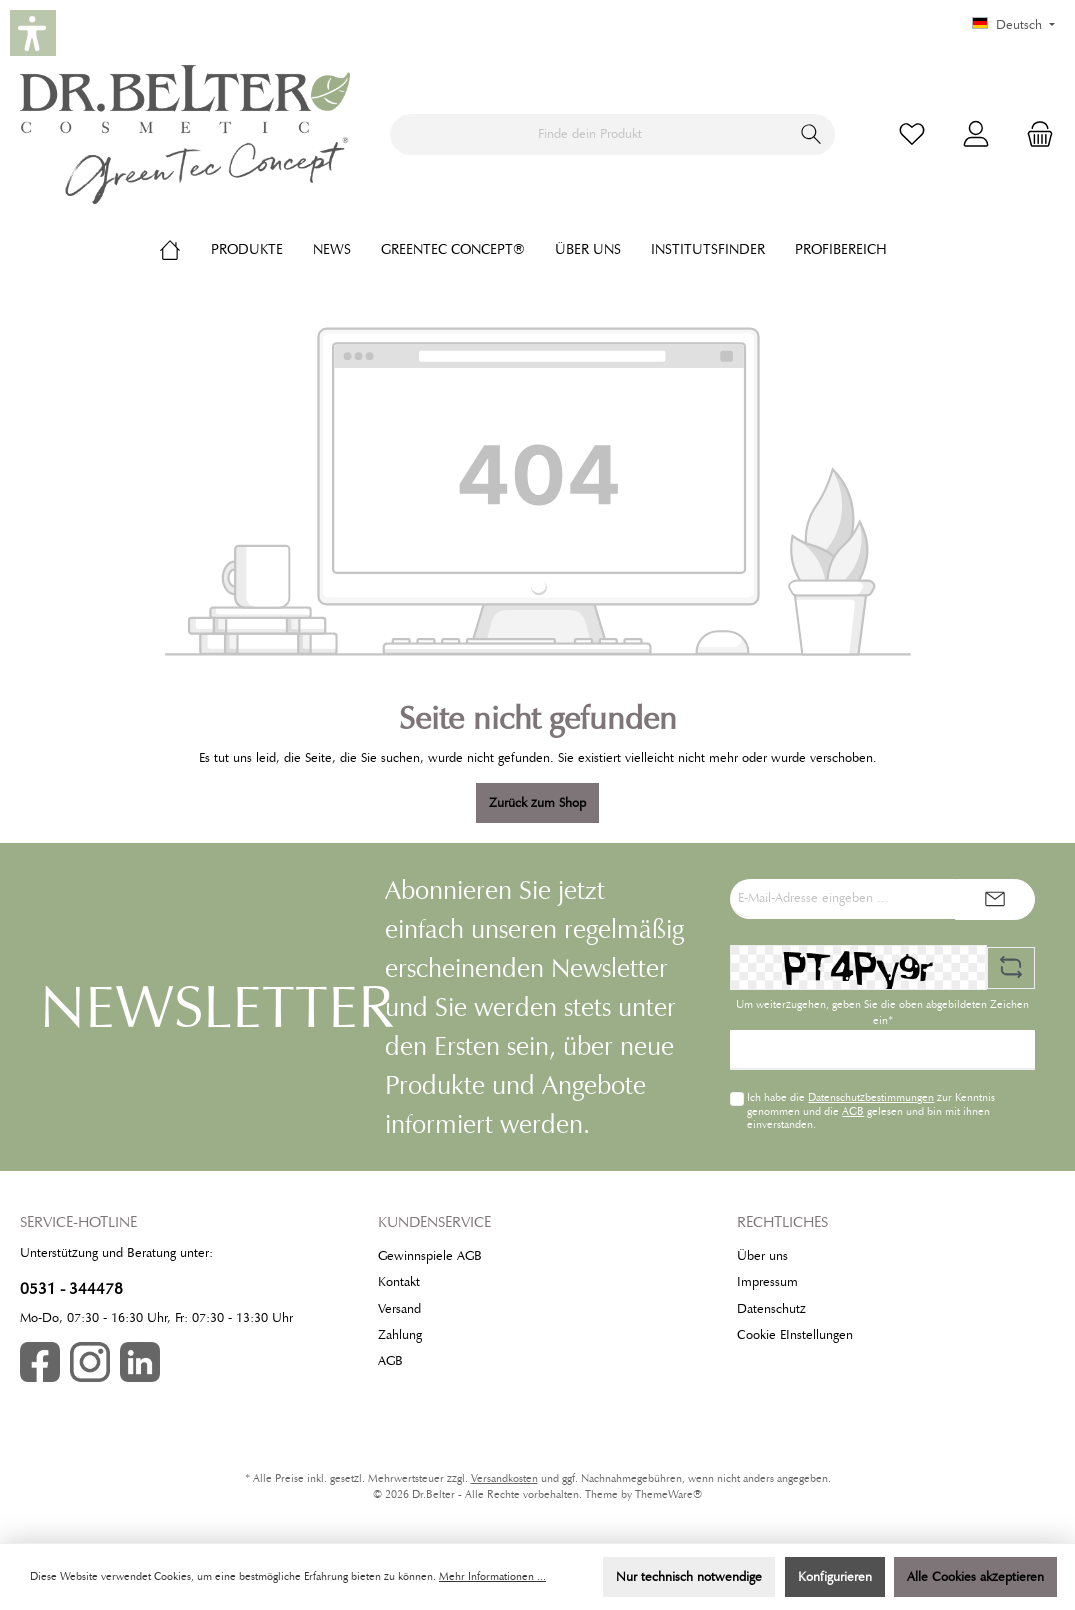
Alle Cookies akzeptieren (975, 1577)
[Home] (185, 249)
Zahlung (400, 1335)
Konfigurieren (835, 1577)
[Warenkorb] (1034, 134)
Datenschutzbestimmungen (871, 1097)
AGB (853, 1111)
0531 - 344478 (71, 1288)
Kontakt (399, 1282)
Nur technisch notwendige (689, 1577)
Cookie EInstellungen (795, 1335)
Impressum (767, 1282)
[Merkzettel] (912, 134)
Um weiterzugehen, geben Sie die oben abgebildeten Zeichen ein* (882, 1012)
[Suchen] (811, 134)
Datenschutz (771, 1309)
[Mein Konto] (976, 134)
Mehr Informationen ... (492, 1576)
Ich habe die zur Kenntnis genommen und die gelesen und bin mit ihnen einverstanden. (871, 1110)
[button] (33, 33)
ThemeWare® (668, 1494)
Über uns (762, 1256)
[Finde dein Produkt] (589, 134)
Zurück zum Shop (537, 803)
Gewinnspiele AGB (430, 1256)
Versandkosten (504, 1478)
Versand (399, 1309)
